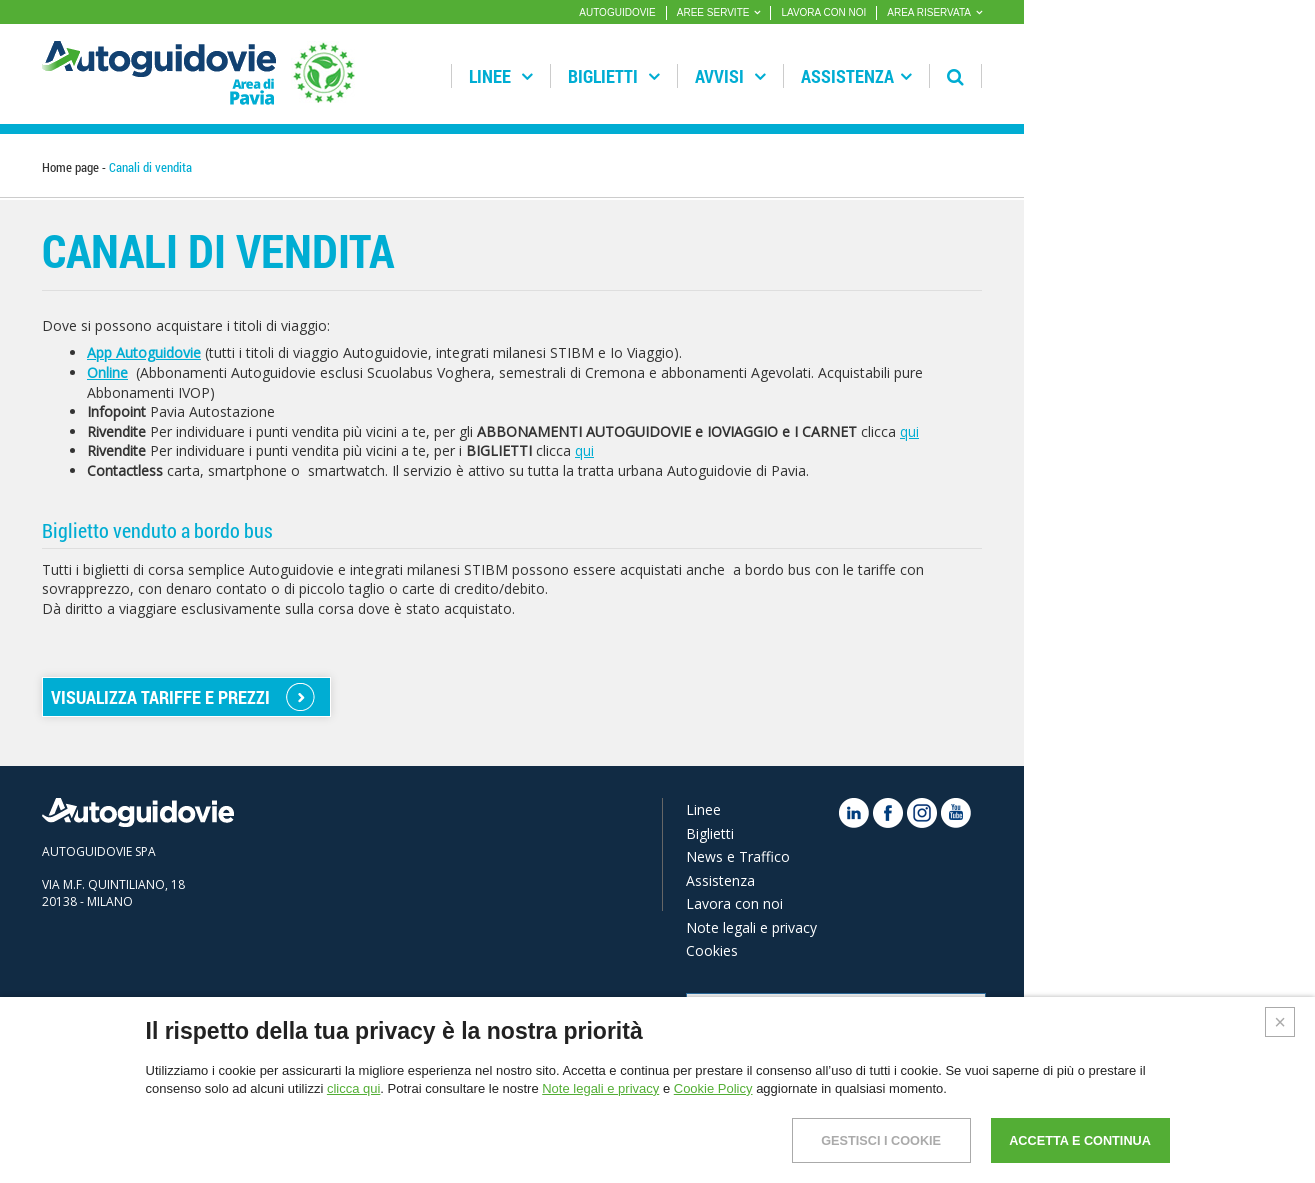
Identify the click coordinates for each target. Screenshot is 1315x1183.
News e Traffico (738, 856)
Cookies (712, 950)
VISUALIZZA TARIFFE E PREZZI (160, 697)
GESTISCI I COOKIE (849, 1140)
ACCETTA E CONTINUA (1069, 1140)
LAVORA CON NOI (823, 12)
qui (909, 431)
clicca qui (353, 1088)
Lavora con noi (734, 903)
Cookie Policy (713, 1088)
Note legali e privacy (751, 927)
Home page (70, 167)
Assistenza (856, 76)
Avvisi (730, 76)
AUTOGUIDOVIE (617, 12)
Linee (501, 76)
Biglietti (614, 76)
